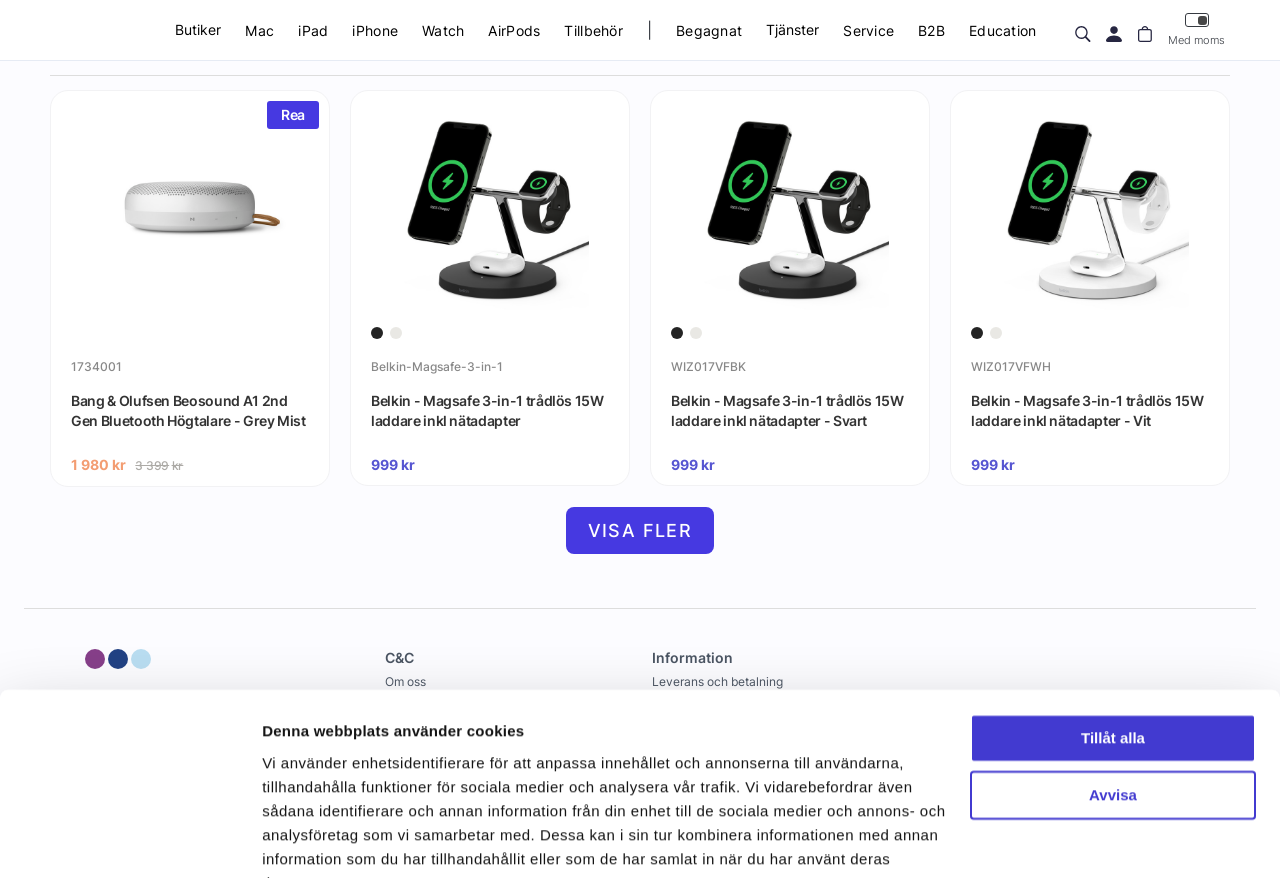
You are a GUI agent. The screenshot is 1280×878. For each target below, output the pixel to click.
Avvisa (1113, 695)
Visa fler (640, 530)
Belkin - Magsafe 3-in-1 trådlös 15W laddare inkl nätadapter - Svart (787, 410)
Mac (259, 30)
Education (1003, 30)
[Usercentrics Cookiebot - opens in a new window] (129, 839)
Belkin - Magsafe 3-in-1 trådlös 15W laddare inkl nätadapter (487, 410)
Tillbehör (593, 30)
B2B (931, 30)
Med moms (1196, 29)
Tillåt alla (1113, 639)
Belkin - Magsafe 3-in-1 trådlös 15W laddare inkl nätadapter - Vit (1087, 410)
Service (868, 30)
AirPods (514, 30)
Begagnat (709, 30)
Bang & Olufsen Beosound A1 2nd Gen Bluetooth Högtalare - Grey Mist (188, 410)
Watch (443, 30)
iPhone (375, 30)
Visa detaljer (306, 838)
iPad (313, 30)
